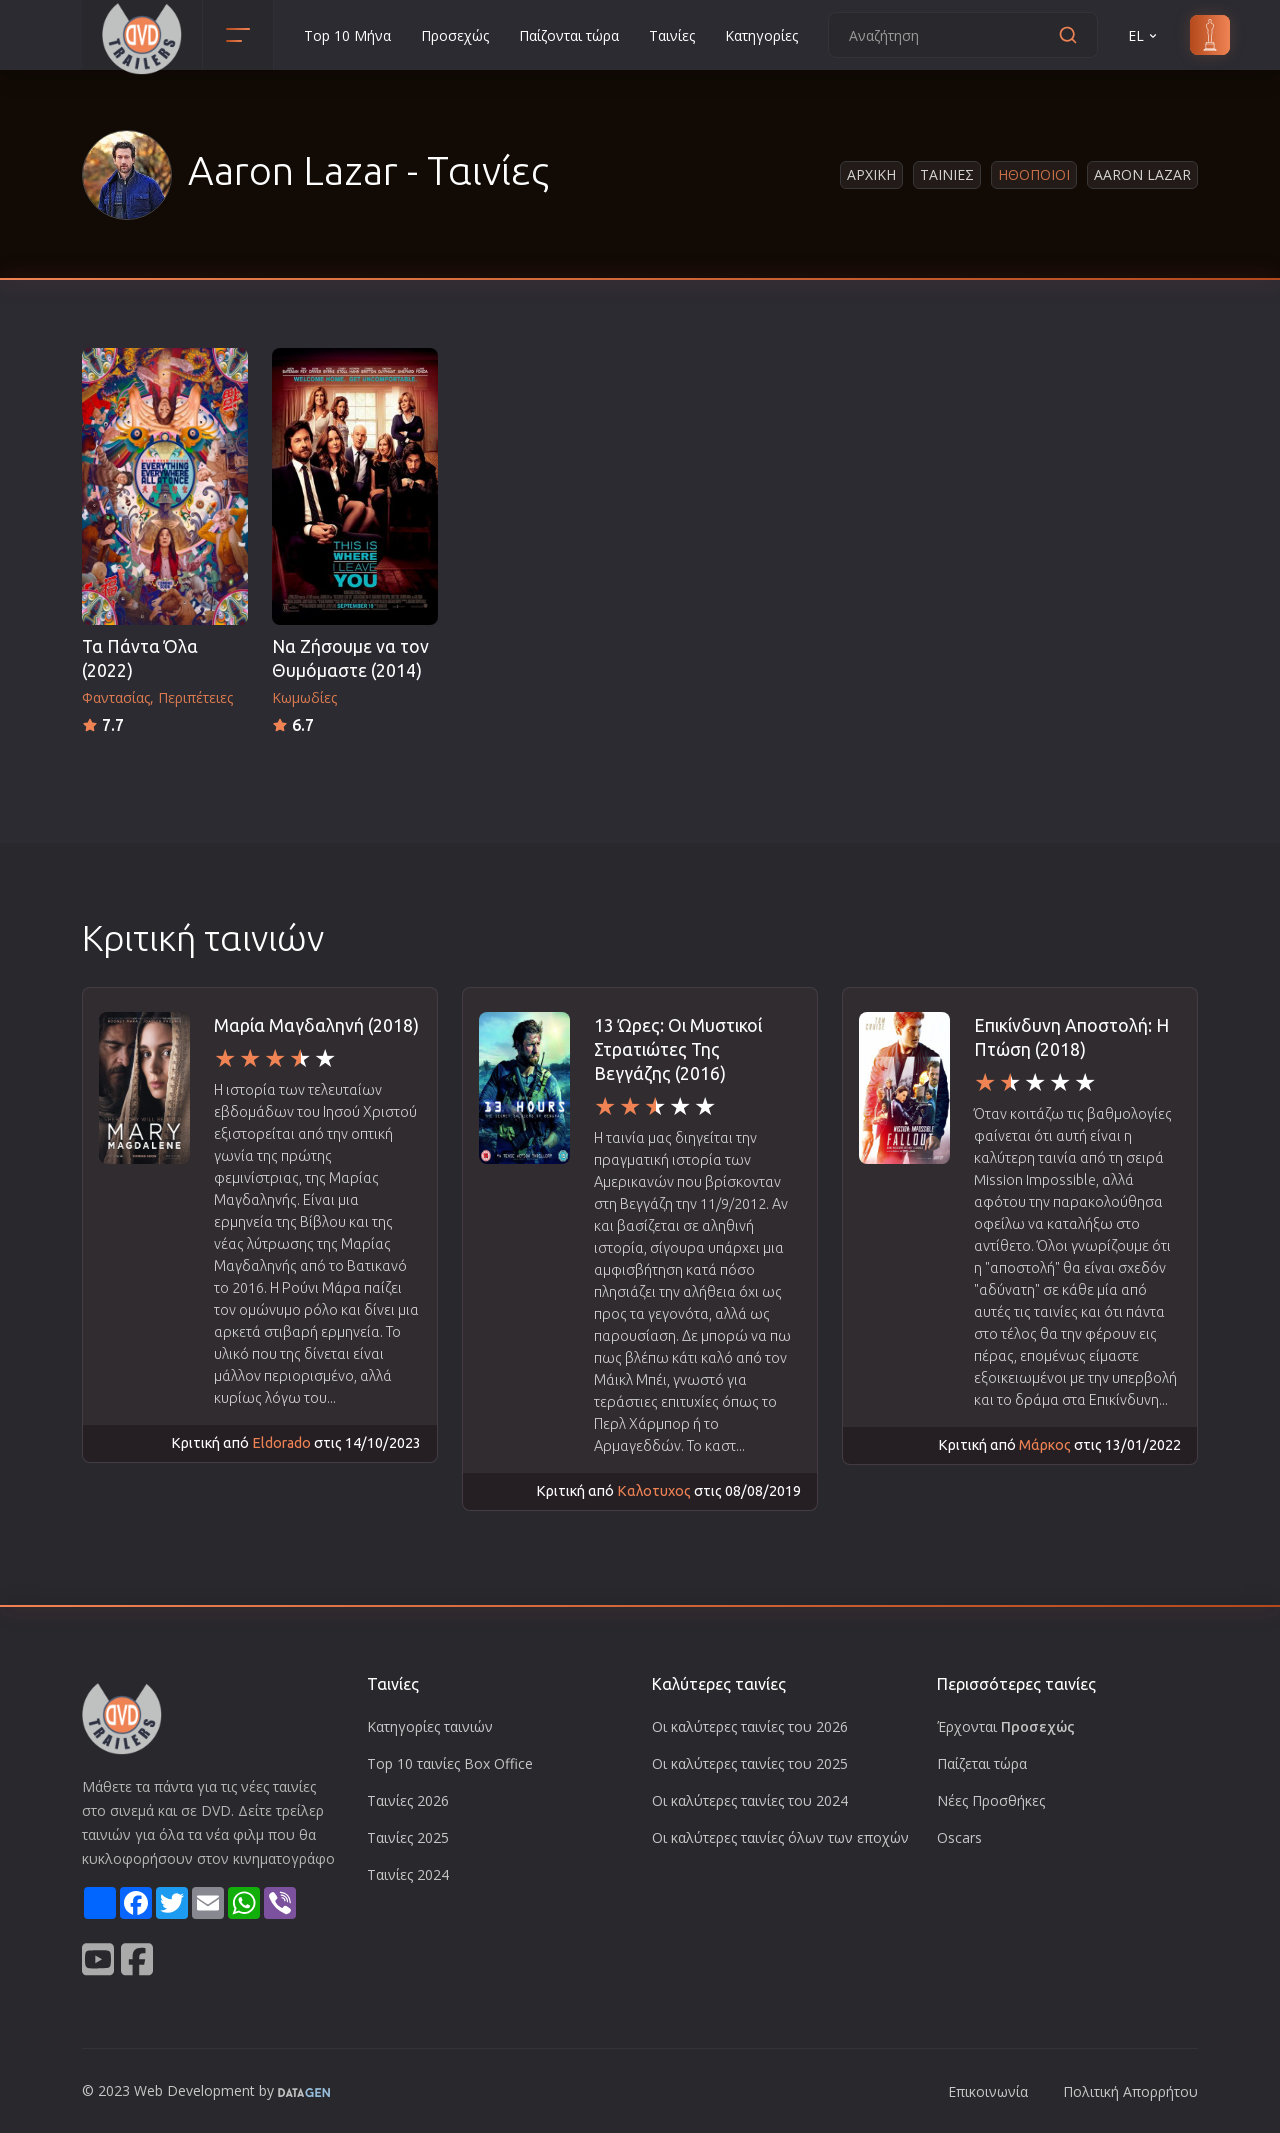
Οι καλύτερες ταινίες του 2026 (750, 1726)
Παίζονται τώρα (569, 35)
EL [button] (1144, 35)
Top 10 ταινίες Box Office (450, 1763)
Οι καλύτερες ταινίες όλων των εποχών (780, 1837)
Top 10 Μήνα (347, 35)
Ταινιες (947, 174)
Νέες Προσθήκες (991, 1800)
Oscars (959, 1837)
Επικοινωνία (988, 2091)
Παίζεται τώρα (982, 1763)
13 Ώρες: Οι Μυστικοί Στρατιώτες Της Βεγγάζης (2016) (678, 1049)
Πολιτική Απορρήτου (1130, 2091)
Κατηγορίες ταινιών (430, 1726)
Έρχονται (1006, 1726)
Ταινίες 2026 (408, 1800)
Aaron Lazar (1142, 174)
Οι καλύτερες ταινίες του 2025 (750, 1763)
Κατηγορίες (761, 35)
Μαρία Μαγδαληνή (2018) (316, 1025)
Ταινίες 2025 (408, 1837)
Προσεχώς (455, 35)
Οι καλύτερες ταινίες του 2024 (750, 1800)
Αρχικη (871, 174)
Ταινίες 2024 (408, 1874)
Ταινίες (672, 35)
